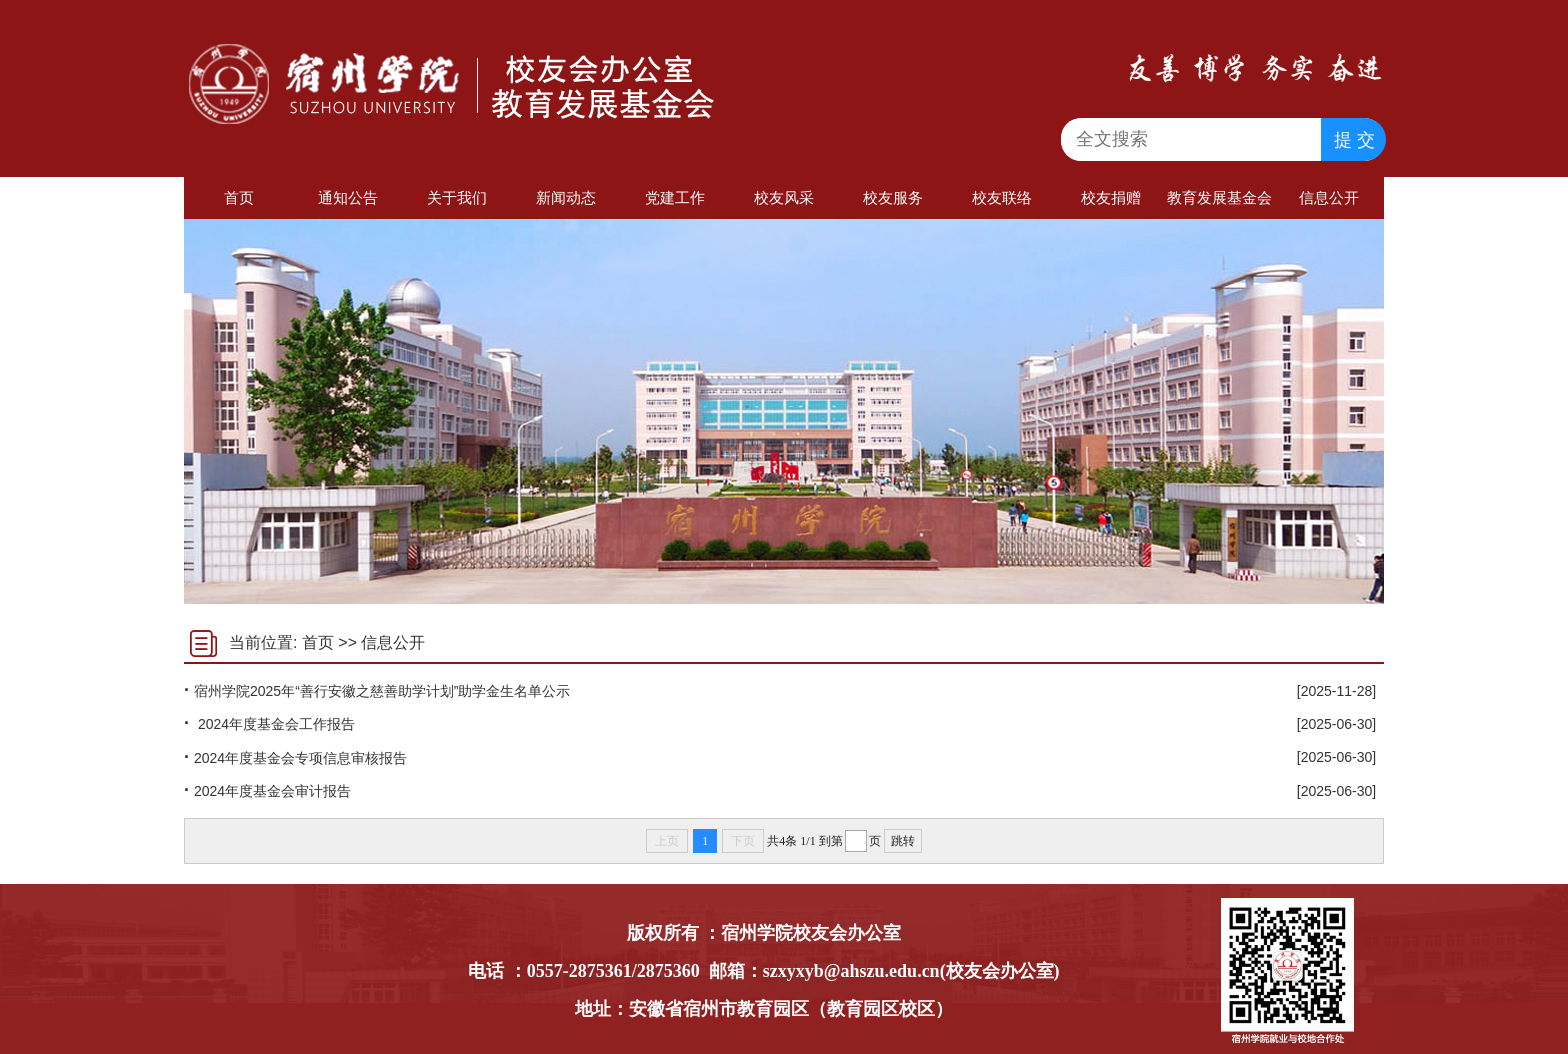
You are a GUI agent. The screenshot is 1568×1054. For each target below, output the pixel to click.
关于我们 (457, 197)
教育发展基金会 (1219, 197)
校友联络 (1002, 197)
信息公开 (1329, 197)
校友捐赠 (1111, 197)
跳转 (903, 841)
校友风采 (784, 197)
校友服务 (893, 197)
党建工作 (675, 197)
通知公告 (348, 197)
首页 (239, 197)
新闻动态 (566, 197)
